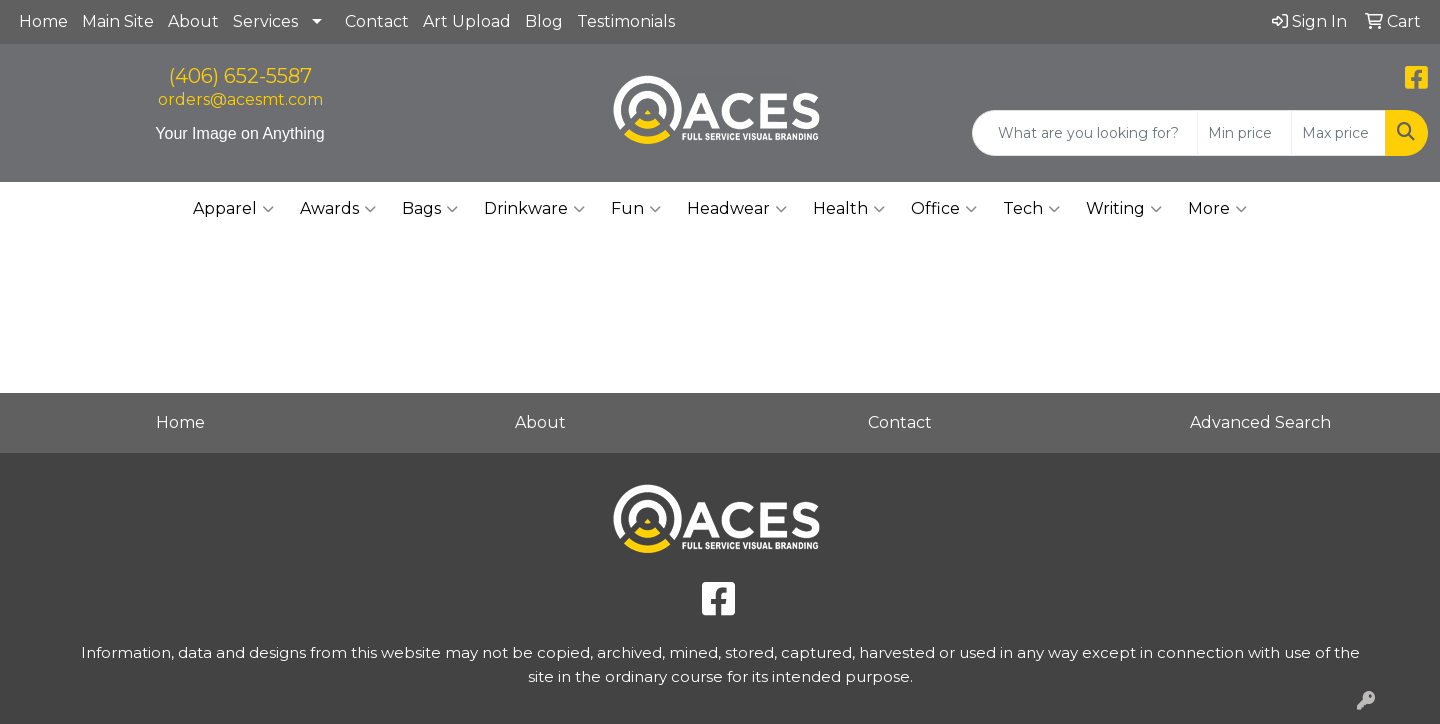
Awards (338, 209)
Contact (377, 21)
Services (265, 21)
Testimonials (626, 21)
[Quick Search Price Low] (1244, 133)
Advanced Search (1260, 422)
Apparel (233, 209)
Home (43, 21)
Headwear (737, 209)
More (1217, 209)
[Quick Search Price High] (1338, 133)
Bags (430, 209)
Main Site (118, 21)
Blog (544, 21)
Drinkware (534, 209)
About (193, 21)
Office (944, 209)
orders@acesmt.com (240, 99)
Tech (1031, 209)
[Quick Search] (1085, 133)
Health (849, 209)
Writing (1124, 209)
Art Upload (467, 21)
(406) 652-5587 (240, 76)
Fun (636, 209)
